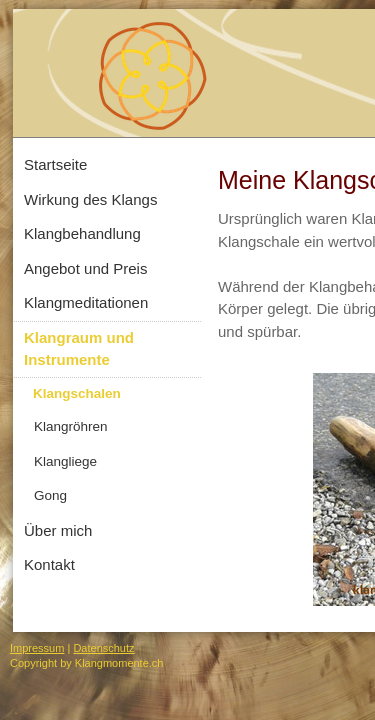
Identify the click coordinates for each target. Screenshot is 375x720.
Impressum (37, 648)
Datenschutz (103, 648)
